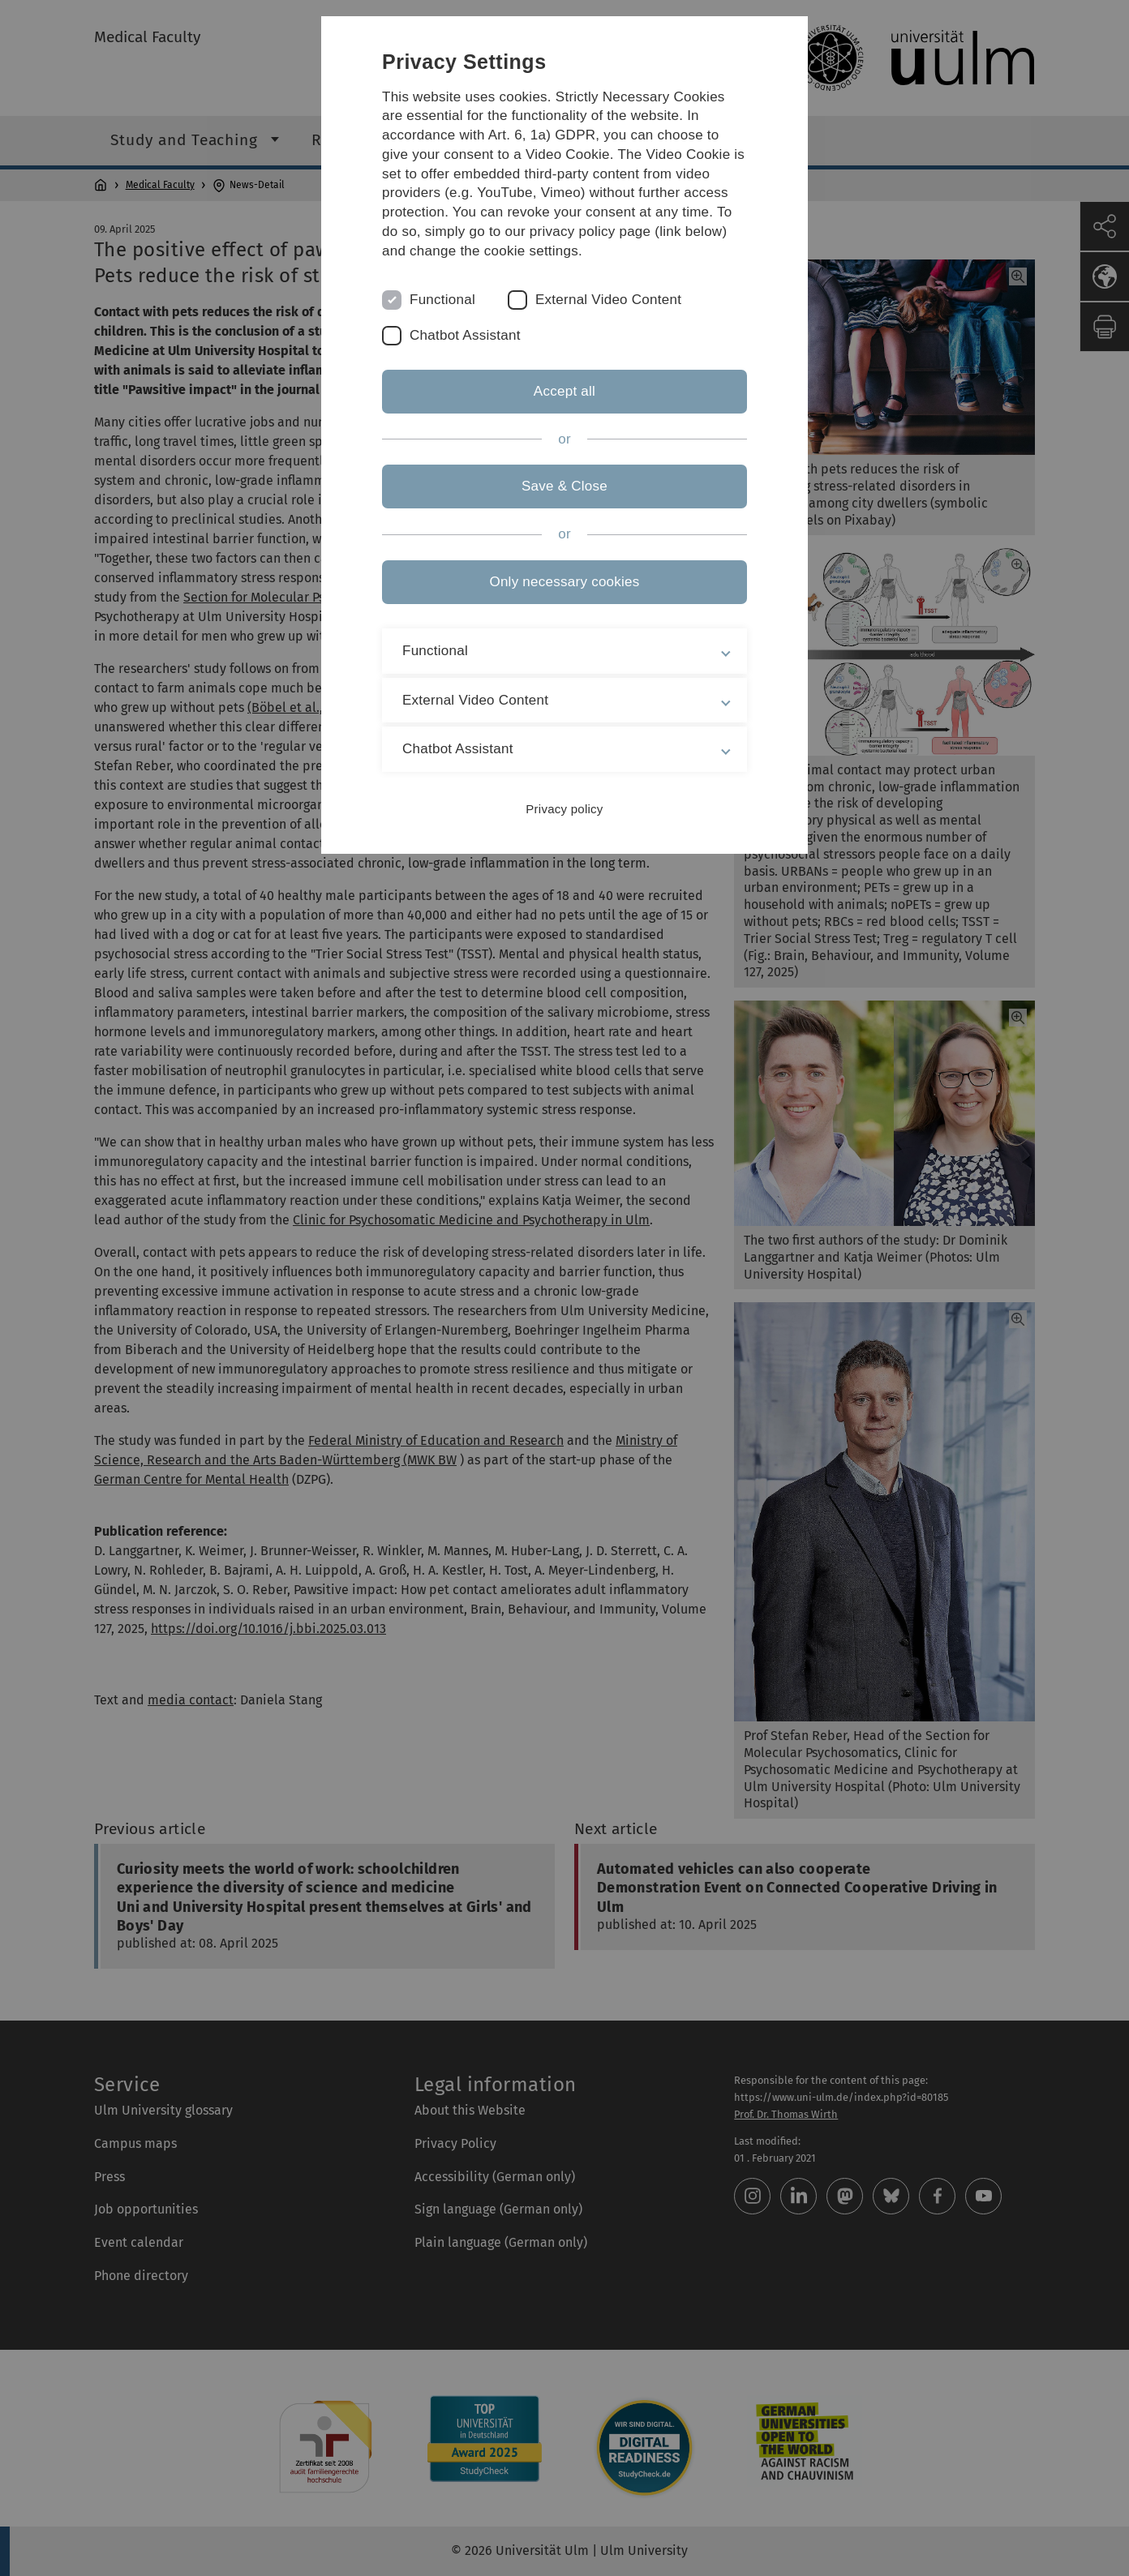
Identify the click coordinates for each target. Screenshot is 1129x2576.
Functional (442, 299)
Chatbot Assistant (465, 335)
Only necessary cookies (564, 581)
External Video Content (608, 299)
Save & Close (564, 486)
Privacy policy (564, 809)
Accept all (564, 391)
